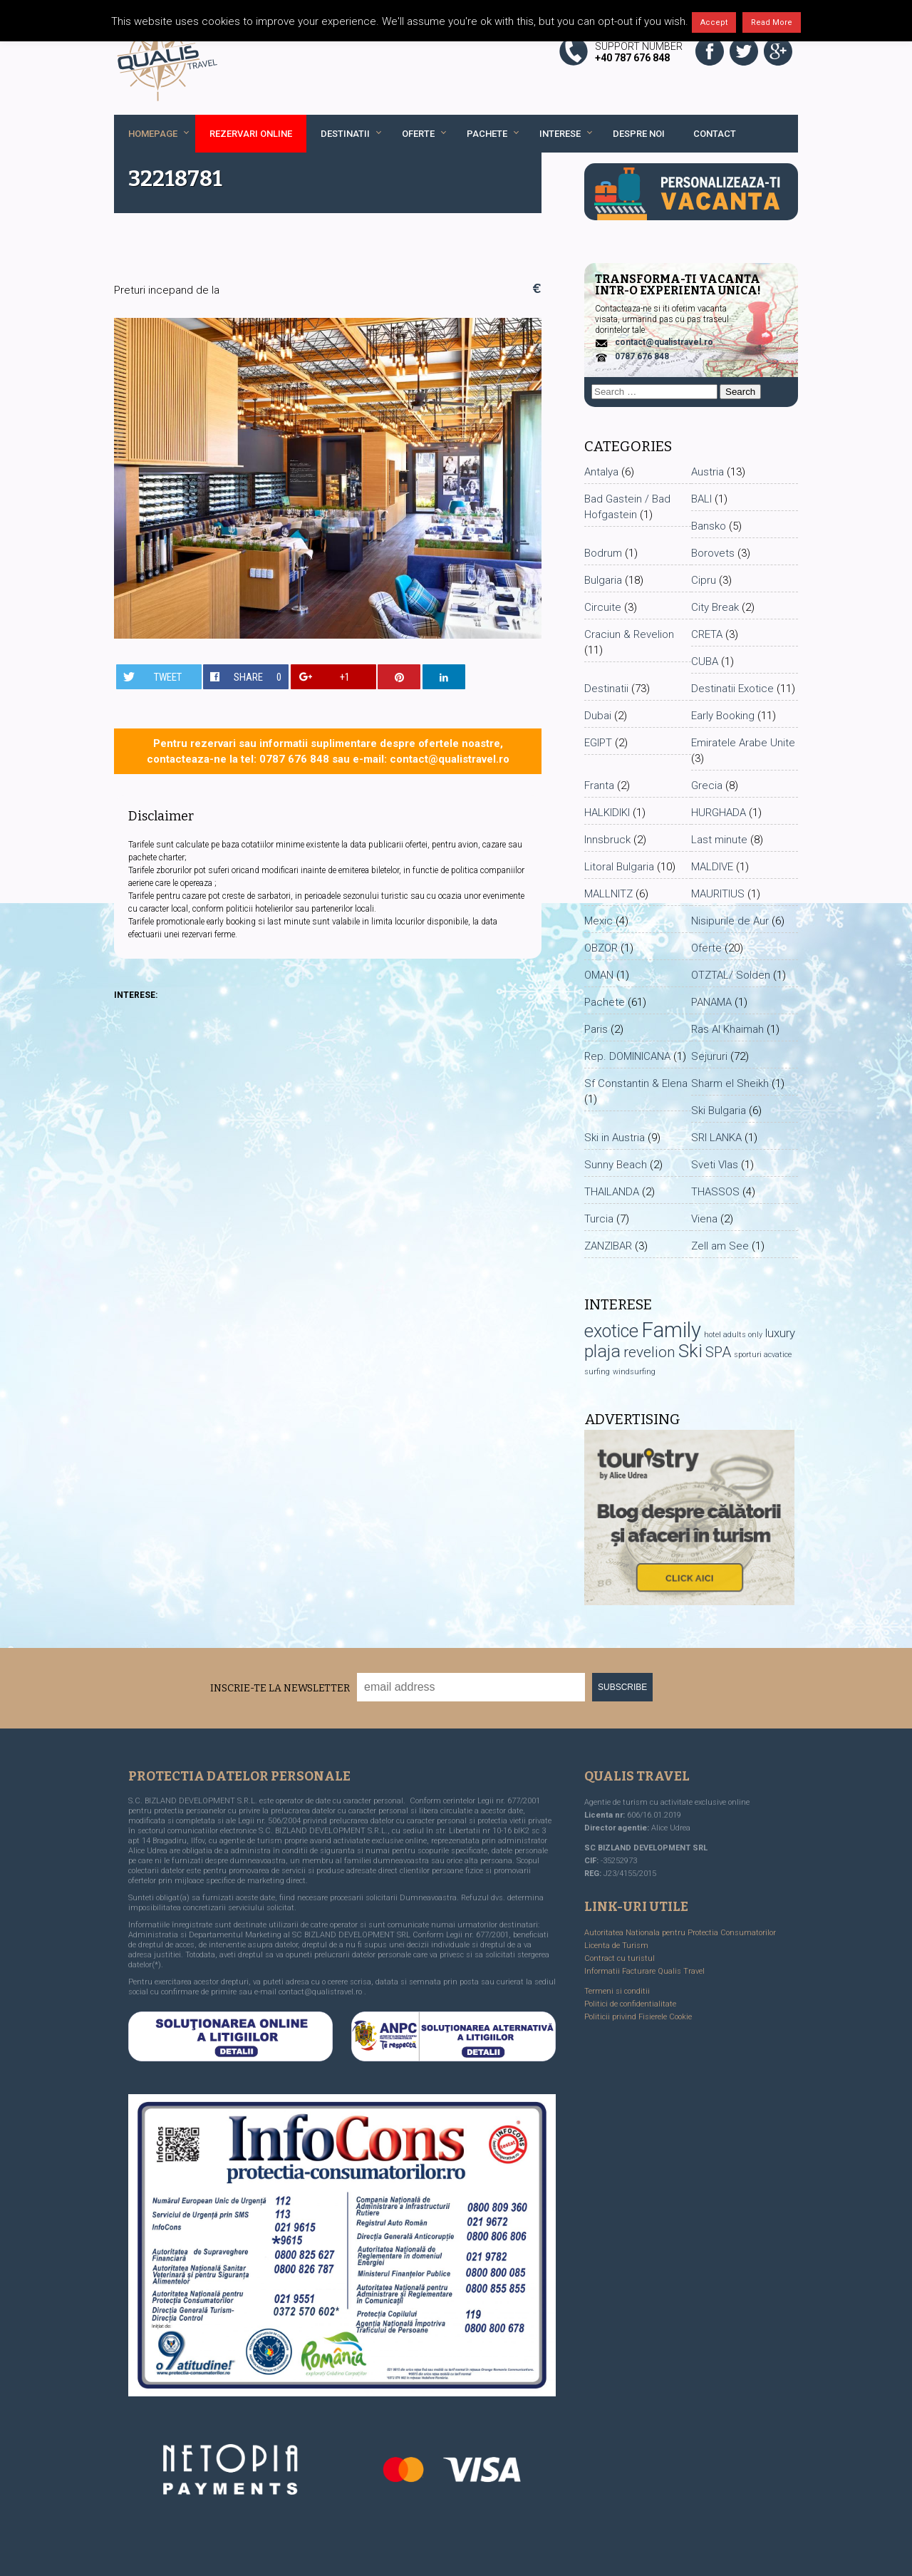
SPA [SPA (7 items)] (718, 1352)
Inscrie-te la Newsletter (280, 1688)
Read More (771, 22)
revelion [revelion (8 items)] (649, 1352)
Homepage (152, 133)
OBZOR (601, 948)
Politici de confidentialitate (630, 2004)
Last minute (719, 839)
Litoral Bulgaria (619, 866)
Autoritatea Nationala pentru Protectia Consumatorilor (680, 1932)
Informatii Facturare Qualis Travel (644, 1971)
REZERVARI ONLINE (250, 133)
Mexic (598, 921)
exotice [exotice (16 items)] (611, 1331)
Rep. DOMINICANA (627, 1056)
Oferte (418, 133)
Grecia (706, 785)
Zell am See (720, 1246)
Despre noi (639, 133)
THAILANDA (611, 1191)
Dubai (597, 715)
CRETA (706, 634)
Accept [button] (713, 22)
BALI (701, 499)
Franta (599, 785)
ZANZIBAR (608, 1246)
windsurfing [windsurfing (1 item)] (634, 1371)
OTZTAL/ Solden (730, 975)
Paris (596, 1029)
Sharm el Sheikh (730, 1083)
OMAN (598, 975)
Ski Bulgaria (718, 1110)
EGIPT (598, 742)
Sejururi (709, 1056)
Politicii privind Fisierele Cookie (638, 2016)
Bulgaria (603, 580)
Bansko (708, 526)
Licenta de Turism (616, 1945)
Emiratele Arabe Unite (743, 742)
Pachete (487, 133)
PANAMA (711, 1002)
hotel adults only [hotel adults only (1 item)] (733, 1334)
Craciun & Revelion (629, 634)
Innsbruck (607, 839)
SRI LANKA (716, 1137)
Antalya (601, 471)
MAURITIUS (718, 893)
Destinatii (345, 133)
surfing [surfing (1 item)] (597, 1371)
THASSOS (715, 1191)
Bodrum (603, 553)
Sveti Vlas (714, 1164)
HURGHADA (718, 812)
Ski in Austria (614, 1137)
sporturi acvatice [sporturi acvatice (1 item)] (763, 1354)
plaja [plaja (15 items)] (602, 1351)
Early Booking (723, 715)
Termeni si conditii (617, 1991)
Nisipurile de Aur (730, 921)
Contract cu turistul (619, 1958)
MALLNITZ (608, 893)
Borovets (713, 553)
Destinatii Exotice (732, 688)
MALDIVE (712, 866)
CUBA (704, 661)
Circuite (602, 607)
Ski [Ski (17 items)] (690, 1350)
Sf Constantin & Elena (636, 1083)
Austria (707, 471)
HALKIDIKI (607, 812)
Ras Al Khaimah (727, 1029)
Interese (560, 133)
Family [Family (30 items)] (671, 1330)
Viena (704, 1218)
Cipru (703, 580)
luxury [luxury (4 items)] (780, 1333)
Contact (714, 133)
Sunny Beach (615, 1164)
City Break (715, 607)
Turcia (598, 1218)
